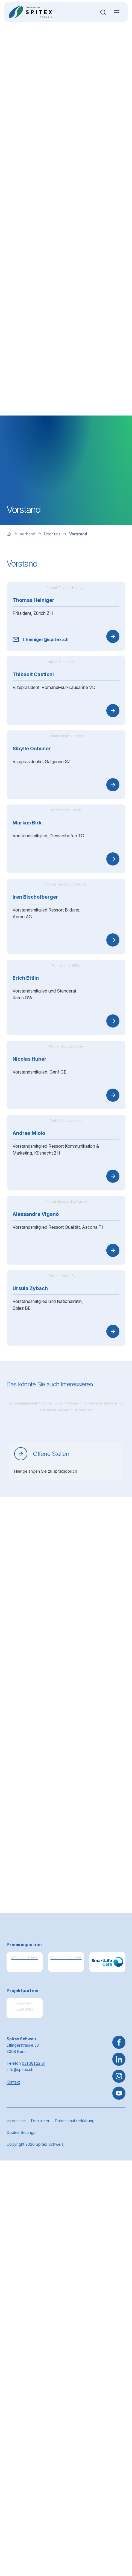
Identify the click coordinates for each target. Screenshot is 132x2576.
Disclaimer (40, 2516)
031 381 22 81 (33, 2458)
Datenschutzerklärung (75, 2516)
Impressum (16, 2516)
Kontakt (13, 2477)
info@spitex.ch (20, 2464)
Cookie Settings (21, 2527)
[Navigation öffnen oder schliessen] (116, 12)
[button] (118, 2542)
